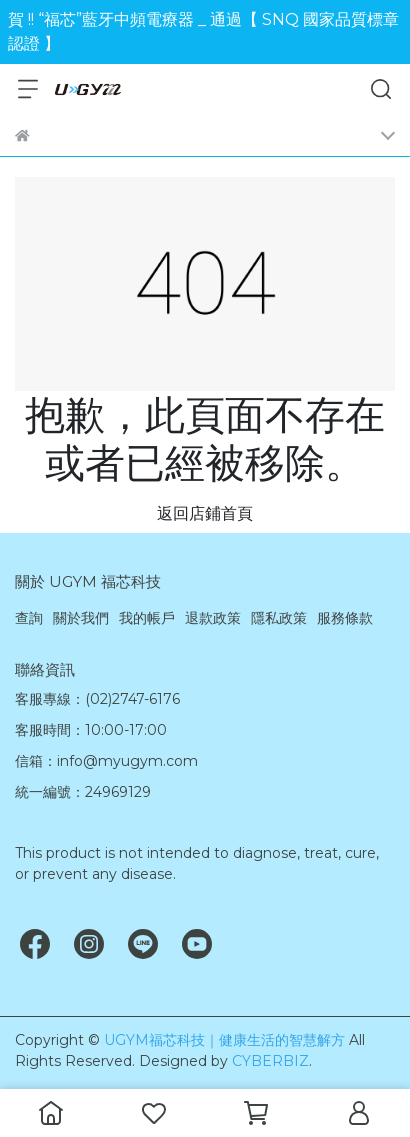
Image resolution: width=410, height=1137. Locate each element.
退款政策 (213, 618)
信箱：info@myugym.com (106, 761)
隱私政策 (279, 618)
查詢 (29, 618)
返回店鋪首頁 (205, 513)
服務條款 (345, 618)
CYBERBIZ (270, 1061)
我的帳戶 (147, 618)
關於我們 (81, 618)
